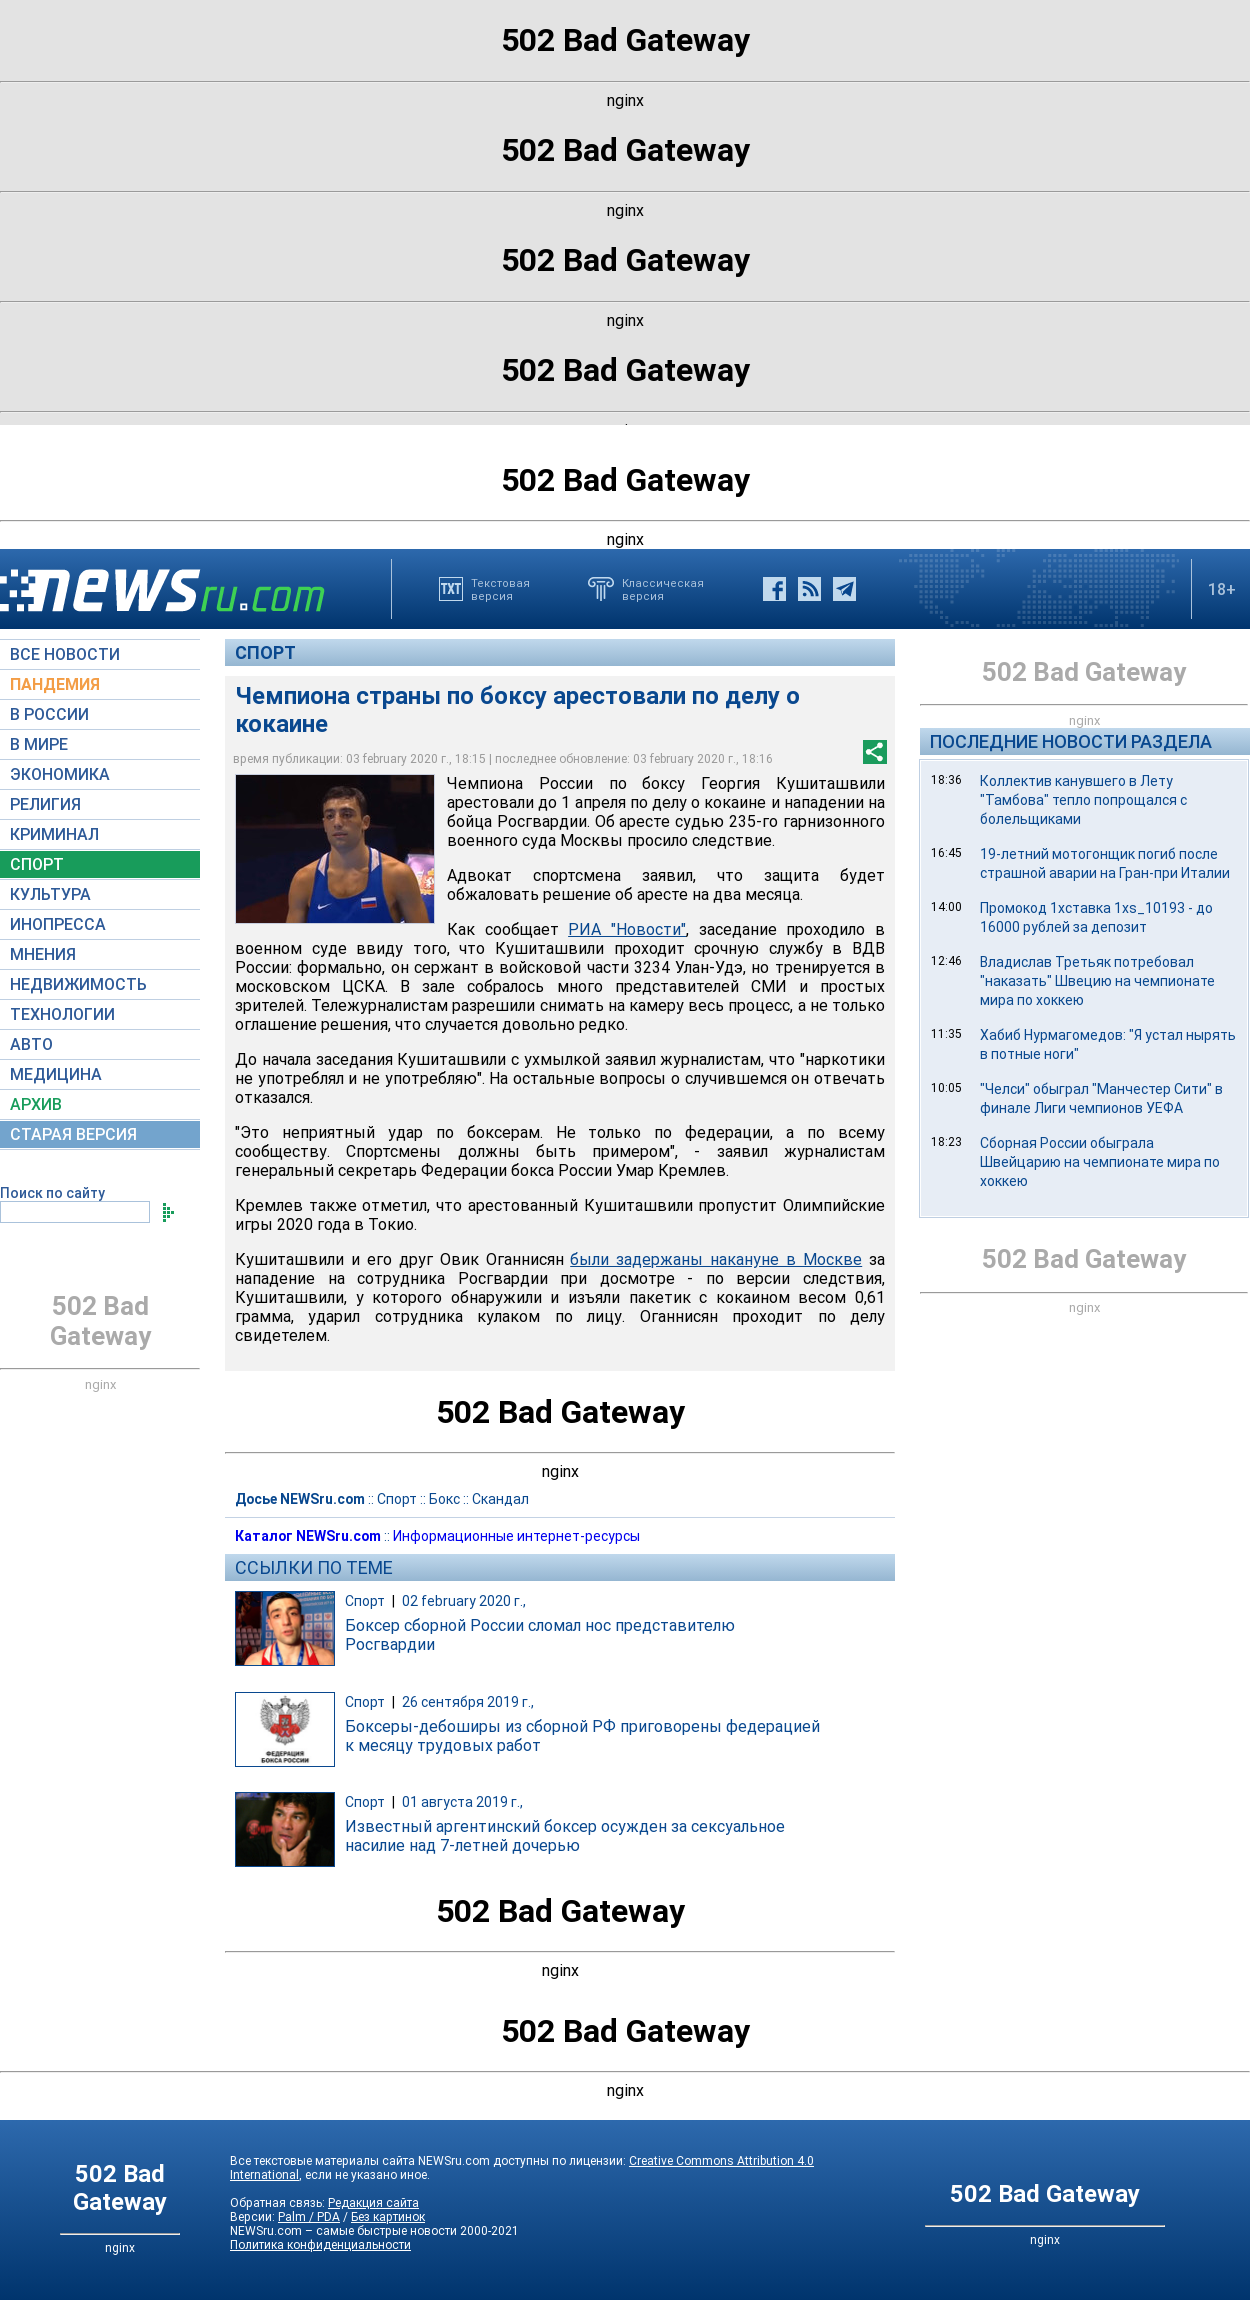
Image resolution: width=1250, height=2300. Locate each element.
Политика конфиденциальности (320, 2245)
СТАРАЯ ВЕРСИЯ (73, 1134)
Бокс (444, 1499)
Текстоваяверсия (500, 589)
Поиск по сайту (52, 1193)
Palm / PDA (309, 2217)
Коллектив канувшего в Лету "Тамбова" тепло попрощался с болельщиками (1083, 800)
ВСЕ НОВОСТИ (65, 654)
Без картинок (388, 2217)
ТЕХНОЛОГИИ (62, 1014)
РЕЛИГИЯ (45, 804)
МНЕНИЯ (43, 954)
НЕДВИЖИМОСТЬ (78, 984)
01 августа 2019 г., (462, 1802)
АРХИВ (36, 1104)
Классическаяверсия (663, 589)
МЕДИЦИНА (56, 1074)
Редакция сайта (373, 2203)
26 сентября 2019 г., (468, 1702)
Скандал (500, 1499)
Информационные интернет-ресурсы (516, 1536)
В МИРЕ (39, 744)
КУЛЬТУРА (50, 894)
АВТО (31, 1044)
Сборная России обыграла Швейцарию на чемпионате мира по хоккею (1100, 1162)
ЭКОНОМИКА (60, 774)
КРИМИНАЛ (54, 834)
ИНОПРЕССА (58, 924)
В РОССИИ (49, 714)
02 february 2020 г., (464, 1601)
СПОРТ (37, 864)
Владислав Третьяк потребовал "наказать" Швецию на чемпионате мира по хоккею (1097, 981)
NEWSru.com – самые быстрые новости (343, 2231)
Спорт (265, 652)
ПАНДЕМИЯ (55, 684)
